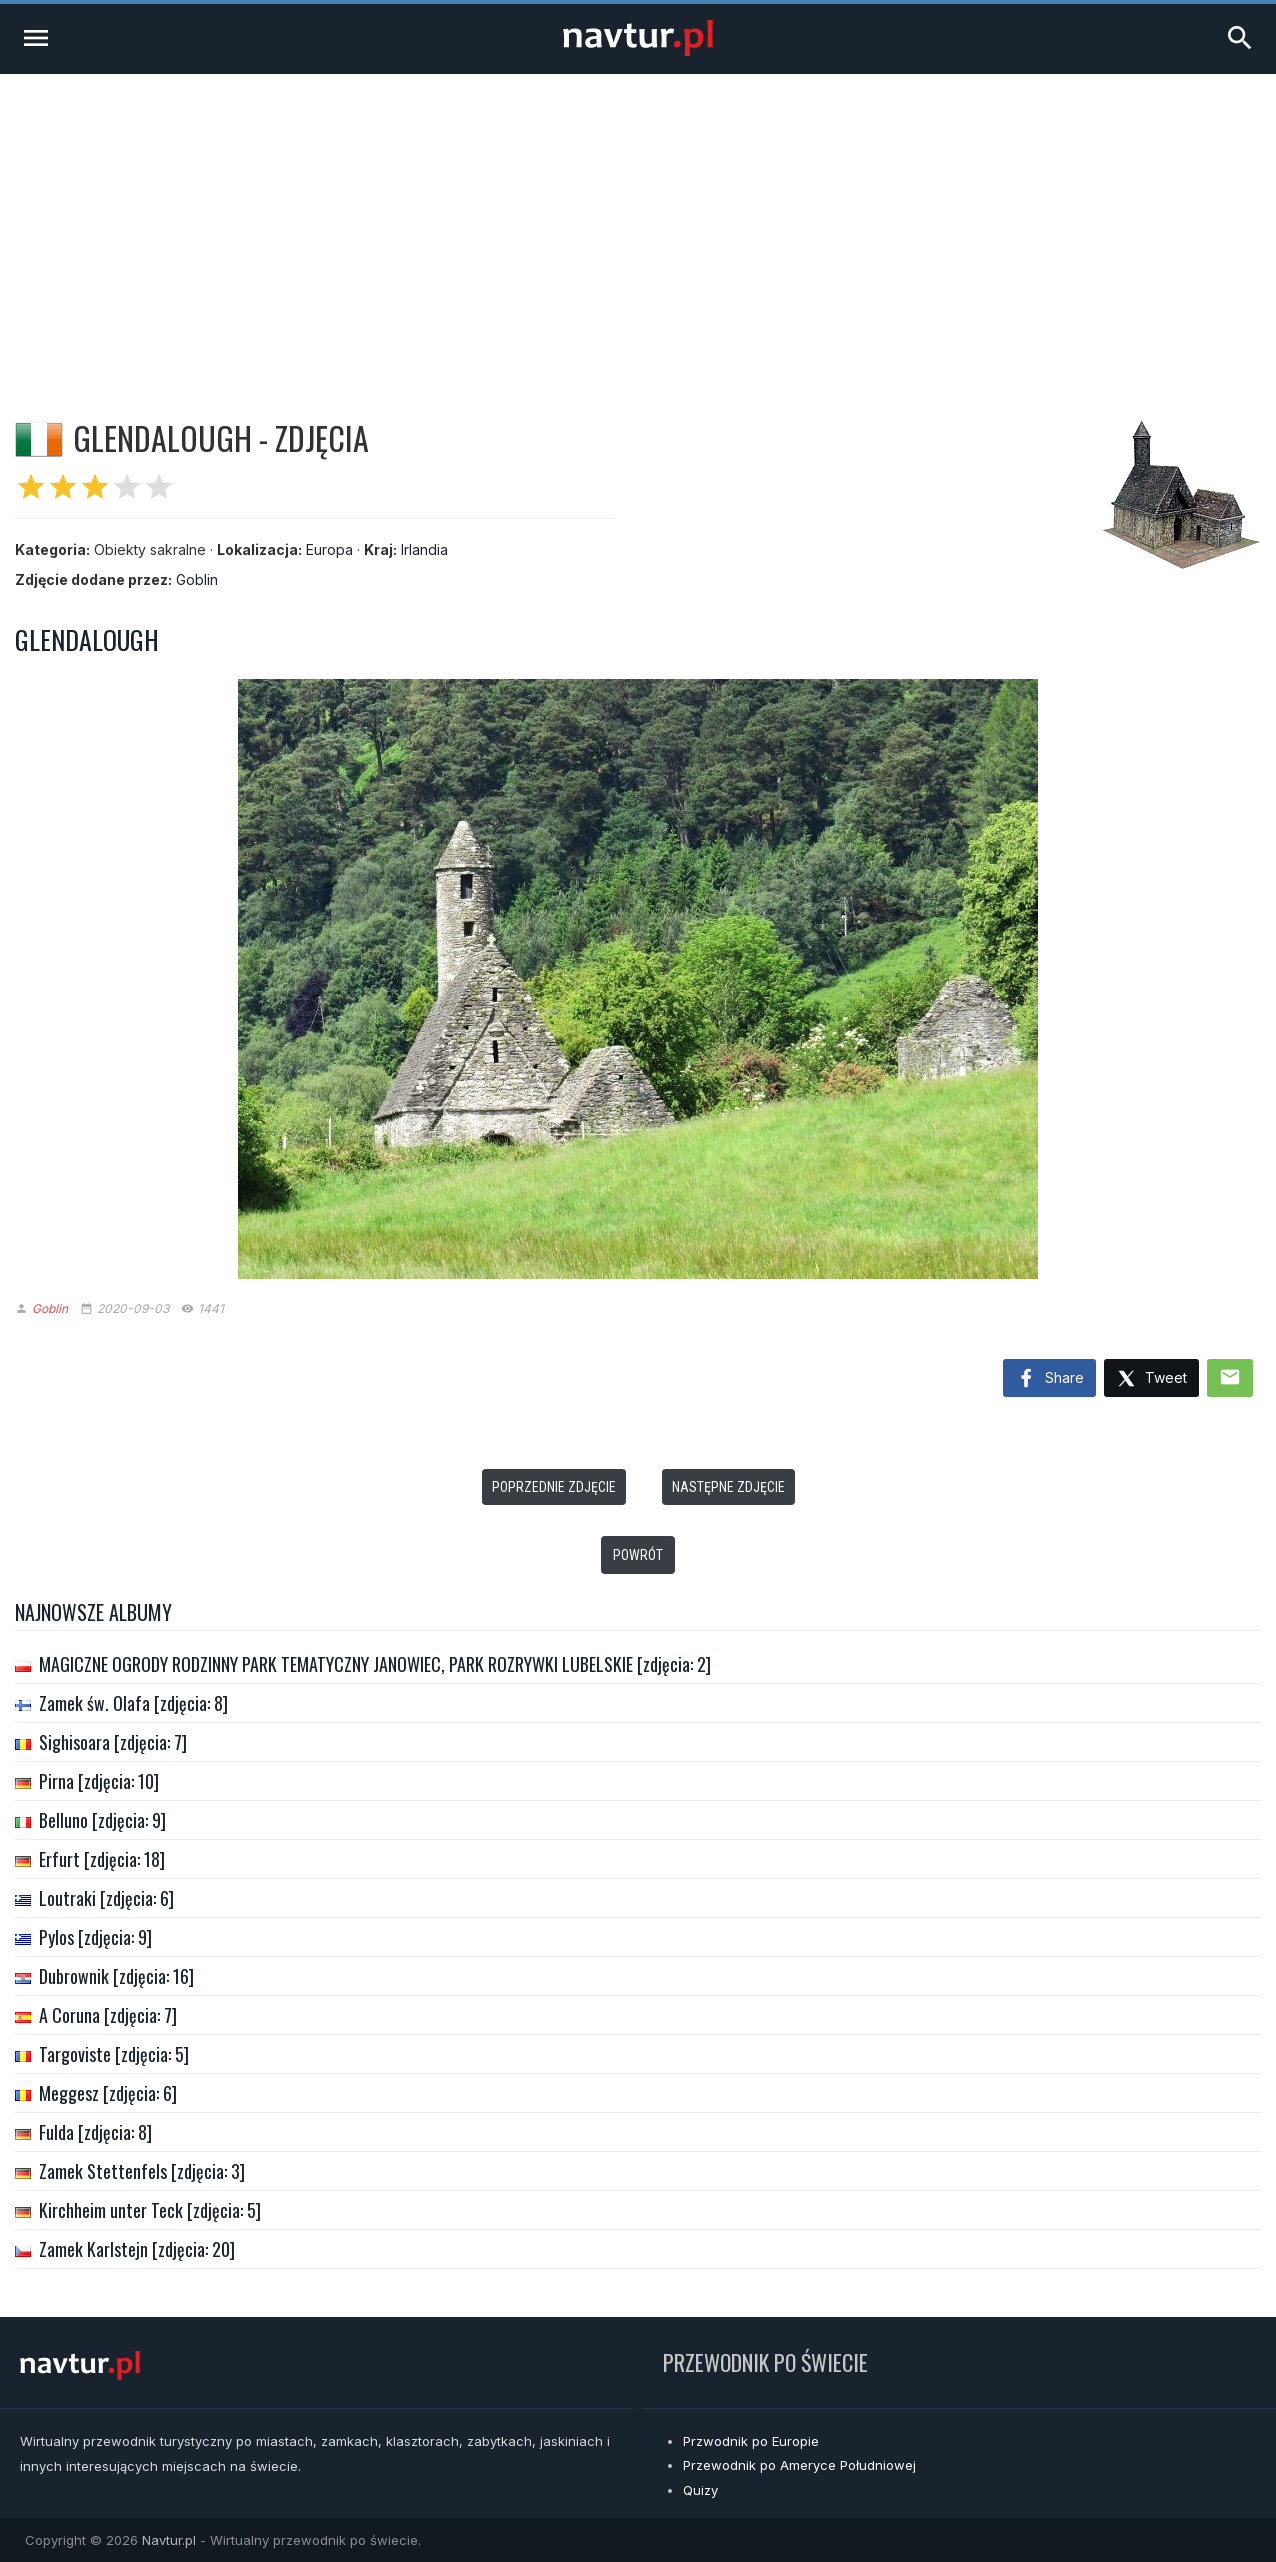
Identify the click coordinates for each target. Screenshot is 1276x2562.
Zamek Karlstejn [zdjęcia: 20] (137, 2249)
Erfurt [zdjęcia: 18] (102, 1859)
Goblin (197, 579)
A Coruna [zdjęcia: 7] (108, 2015)
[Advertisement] (638, 224)
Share (1049, 1379)
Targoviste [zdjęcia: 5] (114, 2054)
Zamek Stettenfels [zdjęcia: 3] (142, 2171)
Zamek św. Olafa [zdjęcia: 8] (133, 1703)
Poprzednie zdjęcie (554, 1487)
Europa (329, 549)
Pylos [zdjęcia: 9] (95, 1937)
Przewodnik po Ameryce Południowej (799, 2465)
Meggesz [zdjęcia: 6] (108, 2093)
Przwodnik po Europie (751, 2441)
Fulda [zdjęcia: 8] (95, 2132)
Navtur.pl (169, 2540)
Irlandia (424, 549)
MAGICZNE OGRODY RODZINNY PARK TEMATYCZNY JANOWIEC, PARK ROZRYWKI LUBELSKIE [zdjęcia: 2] (375, 1664)
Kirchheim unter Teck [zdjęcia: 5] (150, 2210)
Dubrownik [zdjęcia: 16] (116, 1976)
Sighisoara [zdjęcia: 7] (113, 1742)
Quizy (700, 2490)
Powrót (638, 1555)
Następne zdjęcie (728, 1487)
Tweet (1151, 1379)
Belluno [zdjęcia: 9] (102, 1820)
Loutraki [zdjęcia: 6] (106, 1898)
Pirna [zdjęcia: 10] (99, 1781)
